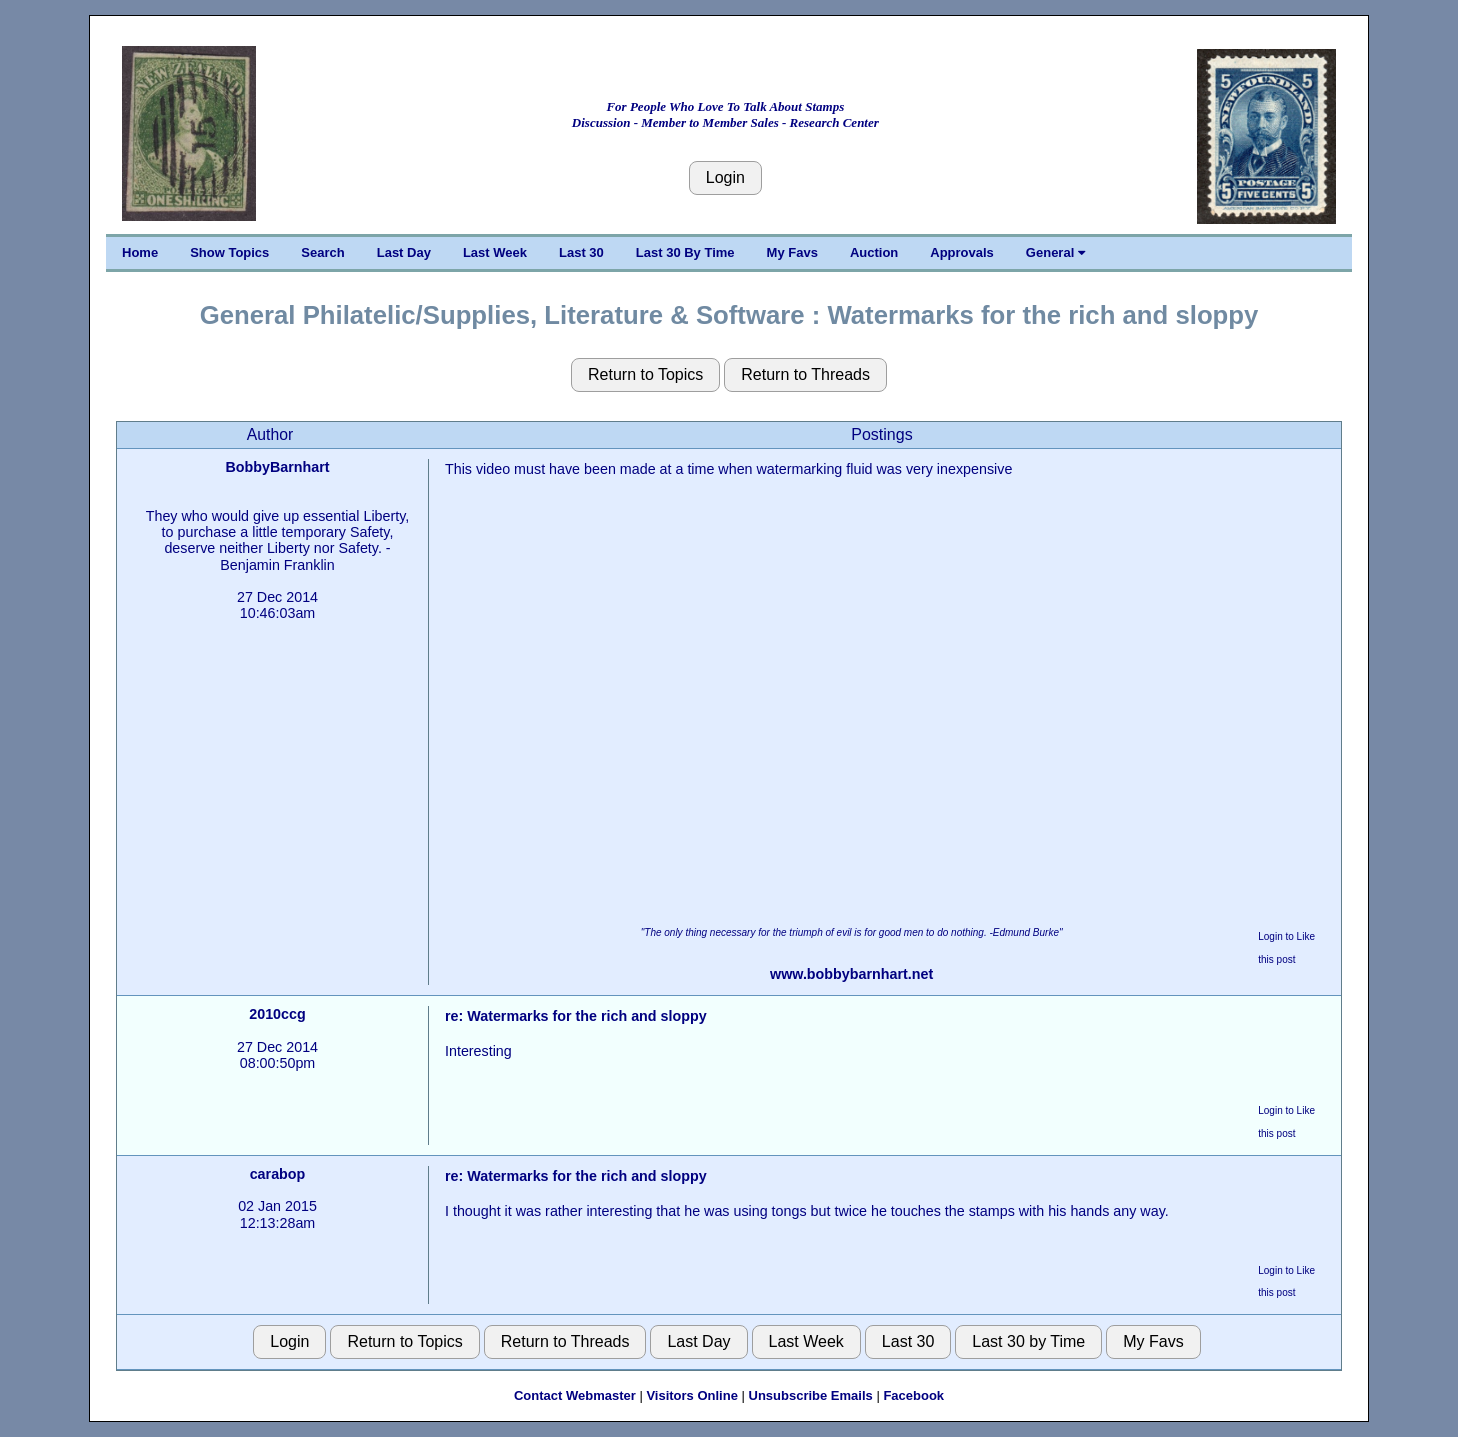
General (1055, 252)
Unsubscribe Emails (811, 1395)
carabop (278, 1174)
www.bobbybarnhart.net (851, 974)
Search (322, 252)
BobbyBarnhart (277, 467)
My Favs (792, 252)
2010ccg (277, 1014)
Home (140, 252)
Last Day (404, 252)
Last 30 (581, 252)
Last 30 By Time (685, 252)
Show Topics (229, 252)
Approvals (962, 252)
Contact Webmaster (575, 1395)
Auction (874, 252)
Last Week (495, 252)
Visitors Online (692, 1395)
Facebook (913, 1395)
